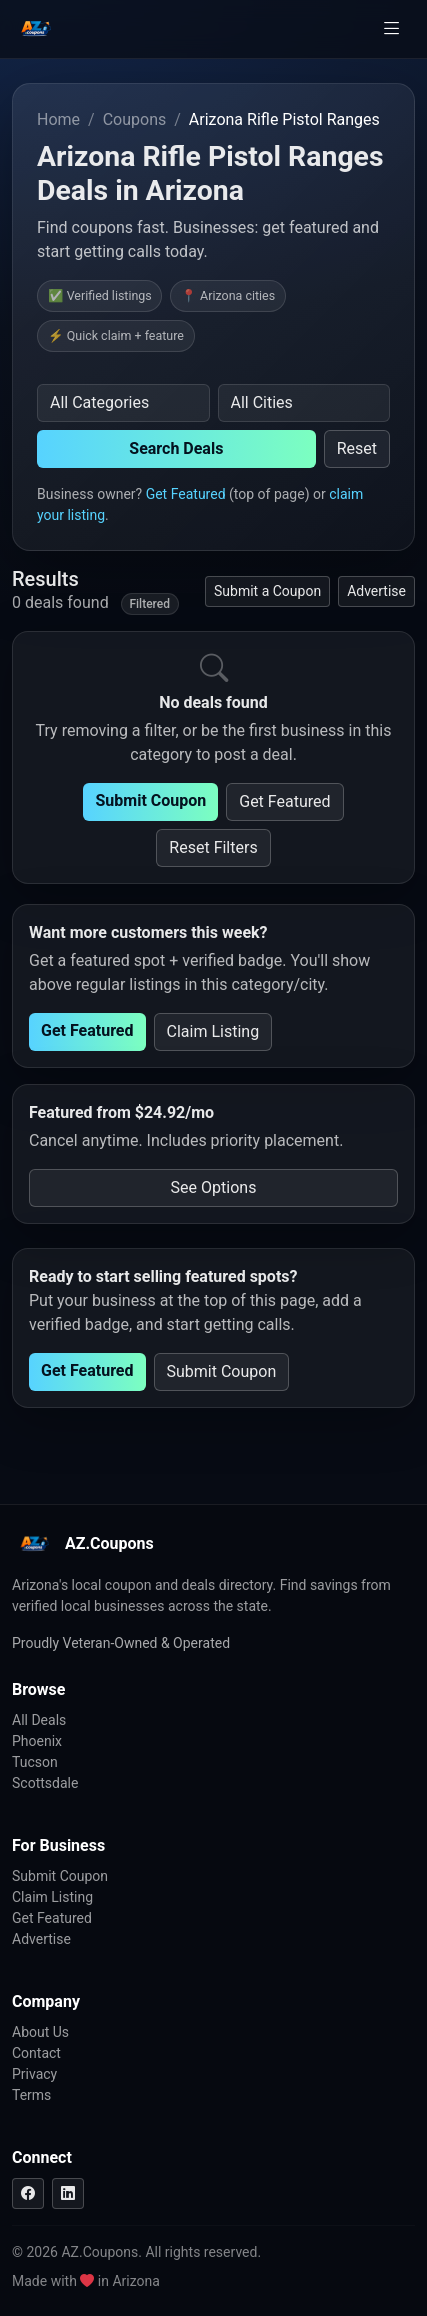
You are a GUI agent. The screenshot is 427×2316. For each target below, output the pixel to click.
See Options (214, 1187)
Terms (31, 2095)
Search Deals (176, 448)
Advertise (376, 591)
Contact (36, 2053)
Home (58, 119)
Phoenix (37, 1741)
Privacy (34, 2074)
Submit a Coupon (267, 591)
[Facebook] (28, 2193)
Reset (357, 448)
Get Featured (186, 494)
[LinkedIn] (68, 2193)
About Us (40, 2032)
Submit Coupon (150, 800)
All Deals (39, 1720)
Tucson (35, 1762)
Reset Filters (213, 847)
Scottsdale (45, 1783)
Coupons (135, 119)
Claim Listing (213, 1031)
